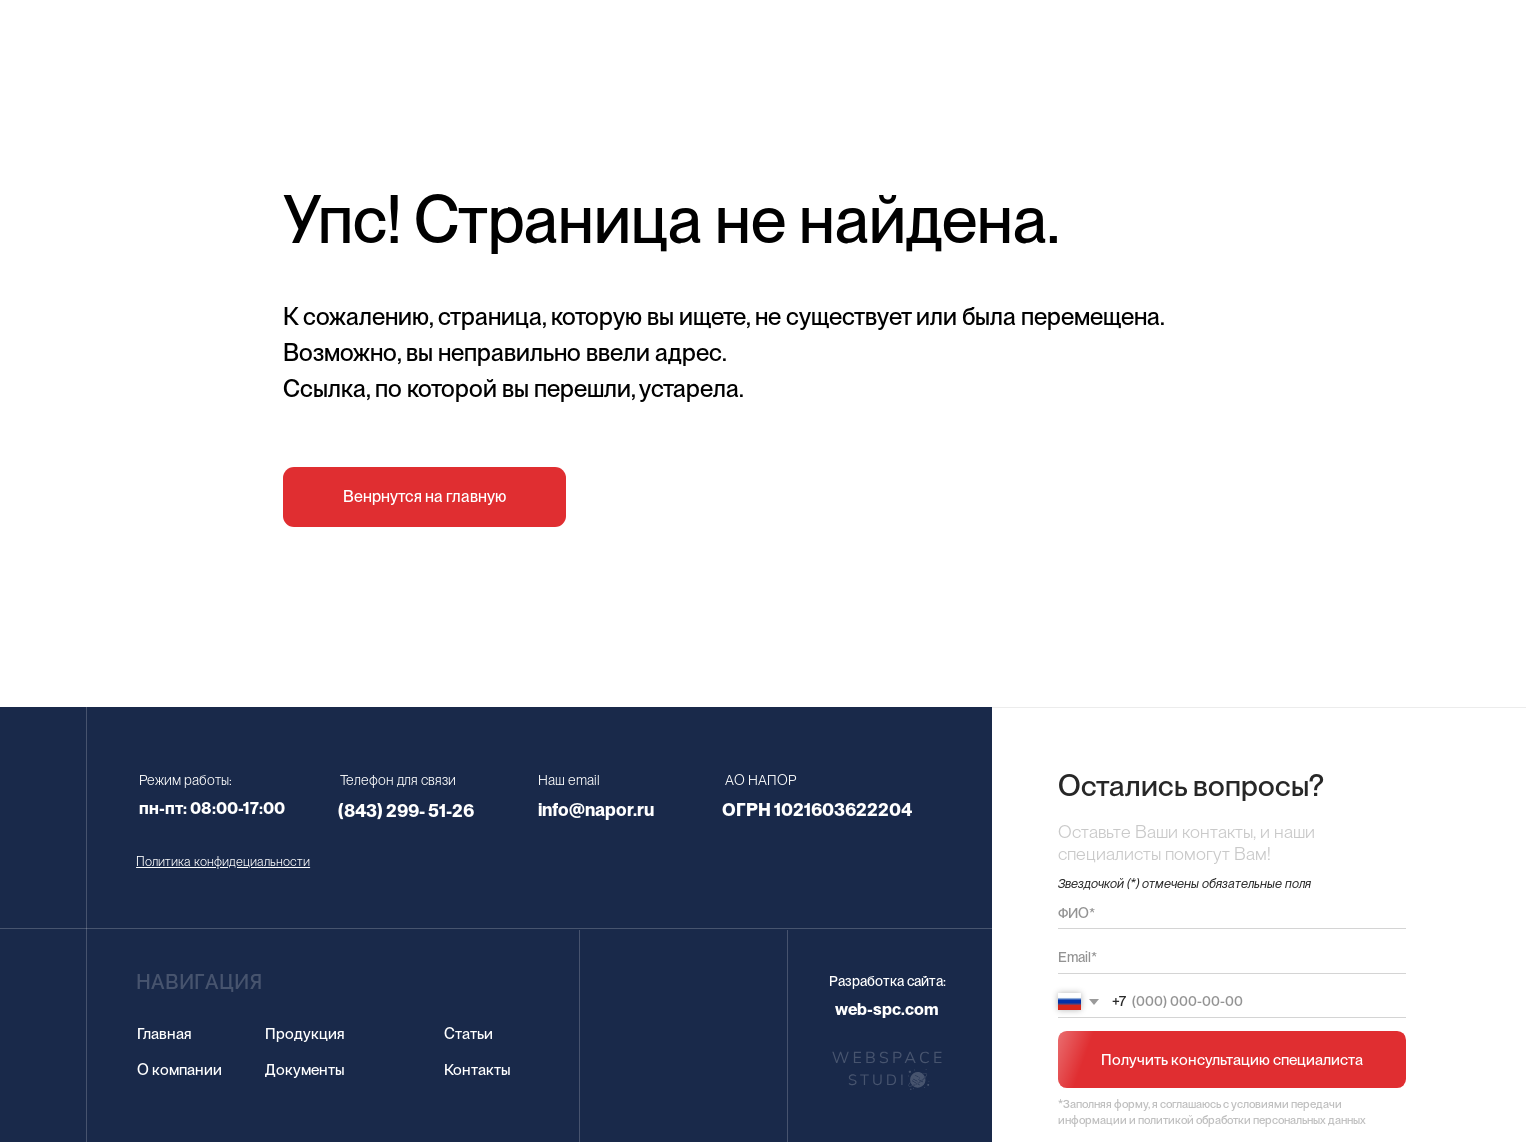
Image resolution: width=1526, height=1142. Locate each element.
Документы (305, 1069)
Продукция (305, 1033)
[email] (1231, 958)
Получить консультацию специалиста (1232, 1059)
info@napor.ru (596, 809)
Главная (164, 1033)
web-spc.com (887, 1009)
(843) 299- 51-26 (406, 810)
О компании (179, 1069)
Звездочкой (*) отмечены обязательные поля (1184, 883)
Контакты (477, 1069)
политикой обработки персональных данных (1252, 1120)
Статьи (468, 1033)
